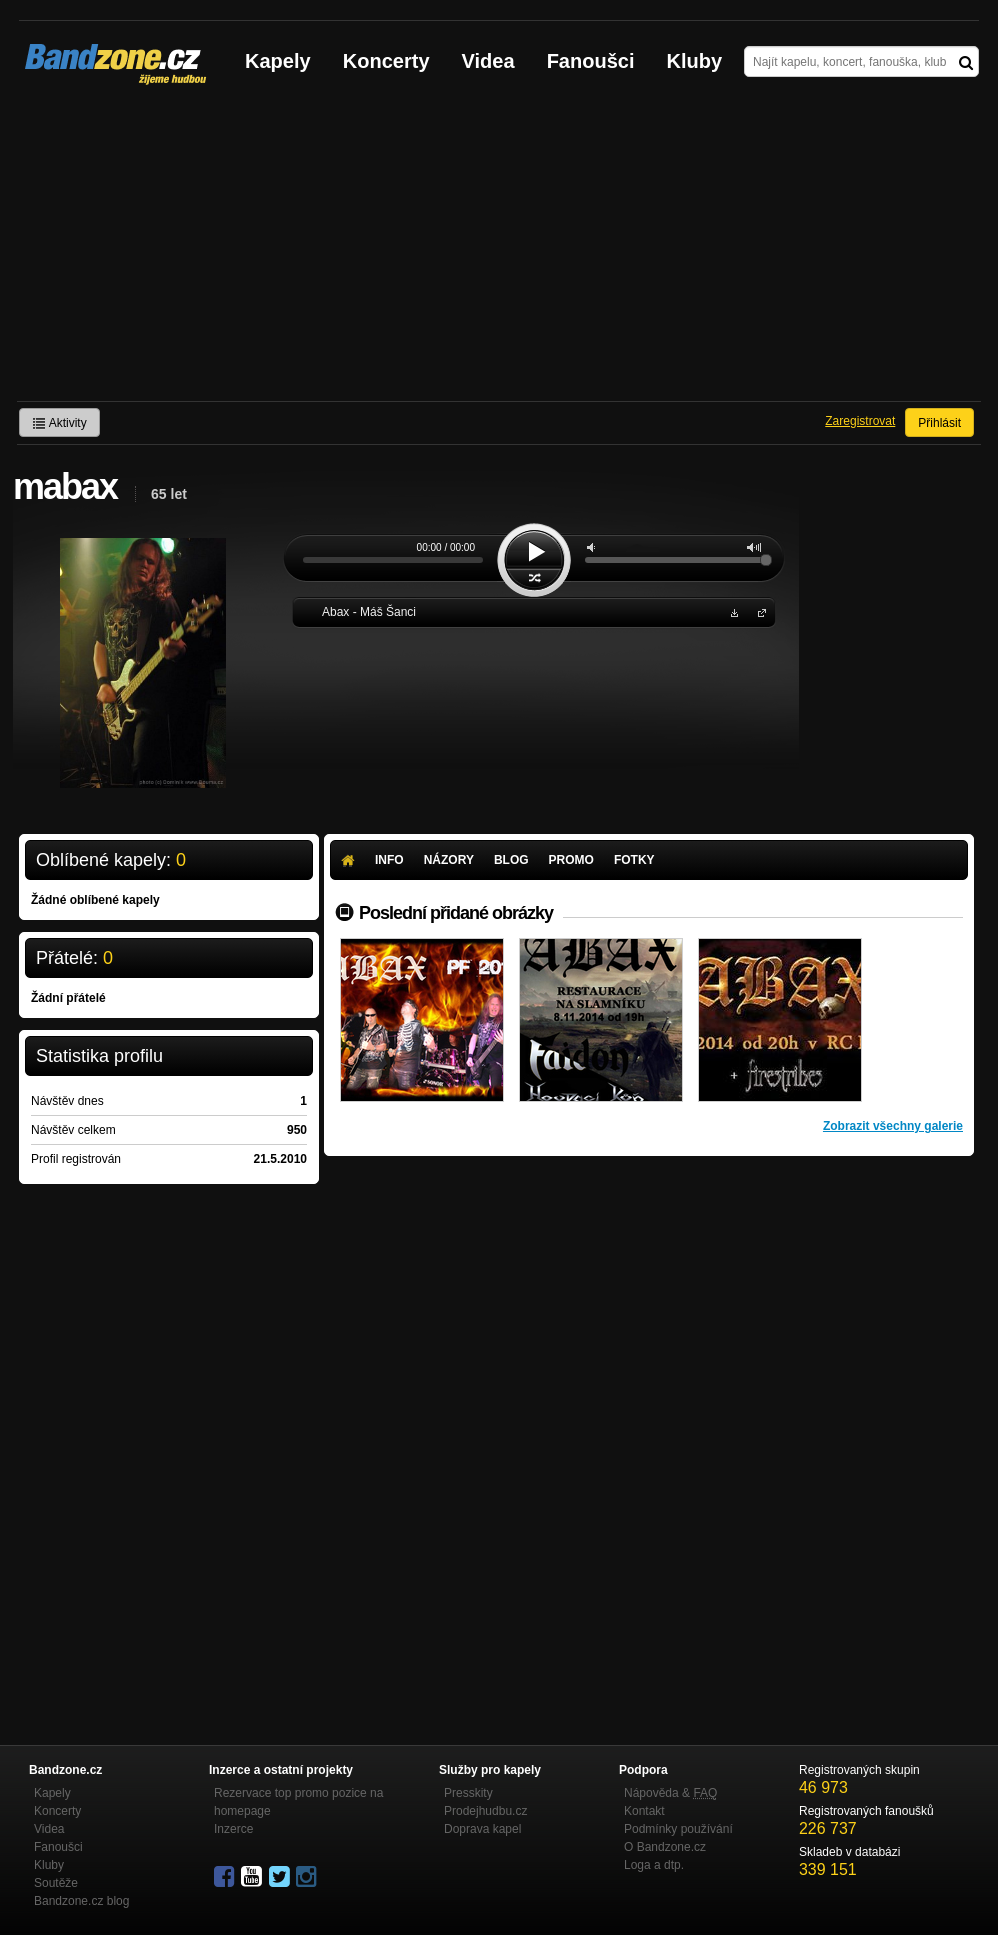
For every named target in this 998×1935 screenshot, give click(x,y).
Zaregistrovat (860, 421)
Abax (758, 611)
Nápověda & (670, 1793)
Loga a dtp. (654, 1865)
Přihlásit (939, 423)
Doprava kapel (482, 1829)
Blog (511, 860)
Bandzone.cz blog (81, 1901)
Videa (488, 61)
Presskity (468, 1793)
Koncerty (386, 61)
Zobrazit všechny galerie (893, 1126)
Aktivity (59, 423)
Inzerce (233, 1829)
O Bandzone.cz (665, 1847)
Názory (449, 860)
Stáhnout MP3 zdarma (732, 611)
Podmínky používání (678, 1829)
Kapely (278, 61)
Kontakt (644, 1811)
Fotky (634, 860)
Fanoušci (591, 61)
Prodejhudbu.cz (485, 1811)
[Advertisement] (499, 251)
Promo (571, 860)
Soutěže (56, 1883)
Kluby (695, 61)
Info (389, 860)
